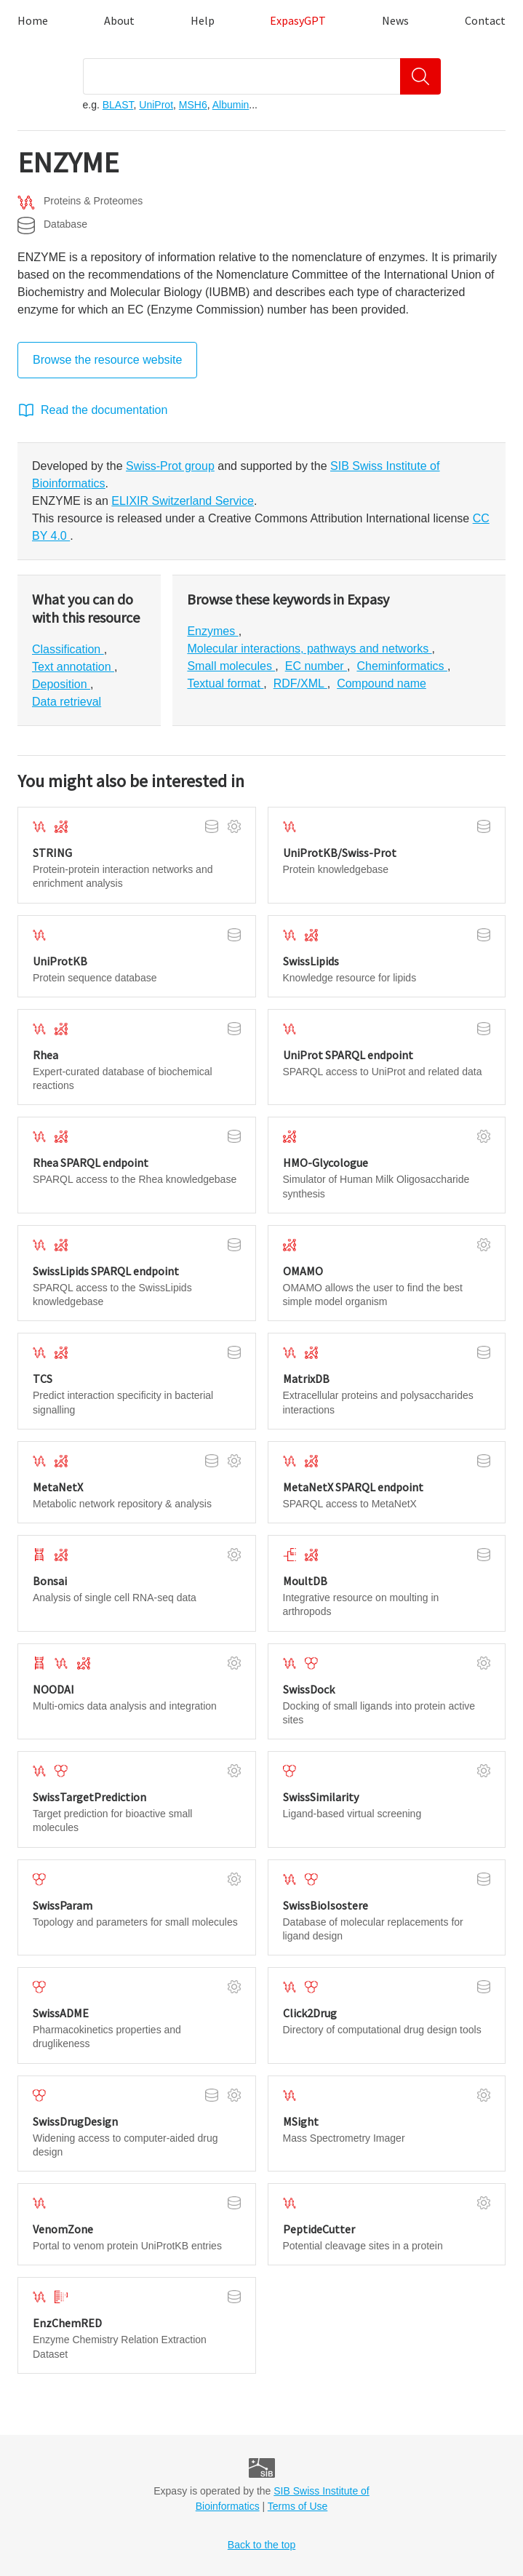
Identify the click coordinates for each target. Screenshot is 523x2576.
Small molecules (231, 666)
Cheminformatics (401, 666)
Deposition (61, 684)
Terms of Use (297, 2506)
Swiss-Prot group (170, 466)
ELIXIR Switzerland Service (182, 501)
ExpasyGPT (298, 20)
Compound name (381, 683)
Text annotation (73, 667)
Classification (68, 649)
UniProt (156, 105)
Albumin (230, 105)
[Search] (420, 76)
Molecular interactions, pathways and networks (309, 648)
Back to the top (261, 2545)
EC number (316, 666)
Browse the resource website (107, 360)
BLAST (118, 105)
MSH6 (193, 105)
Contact (485, 20)
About (119, 20)
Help (203, 20)
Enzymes (212, 631)
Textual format (225, 683)
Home (32, 20)
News (395, 20)
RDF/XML (300, 683)
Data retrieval (66, 701)
